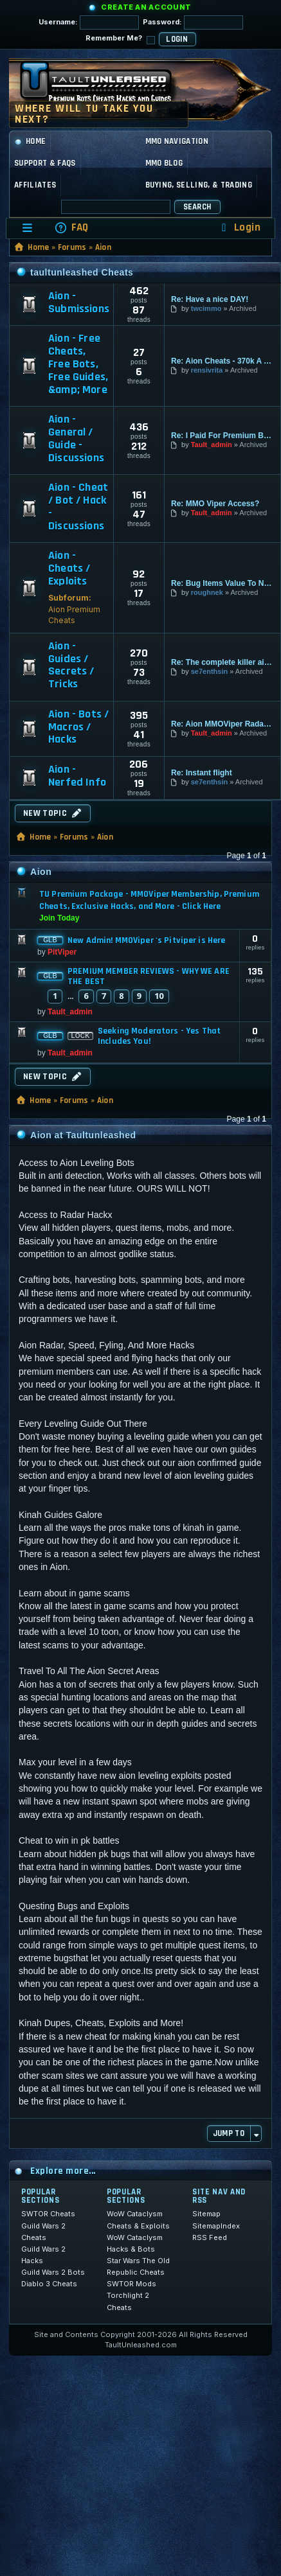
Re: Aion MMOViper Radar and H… (222, 723)
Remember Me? (120, 38)
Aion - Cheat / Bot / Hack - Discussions (78, 506)
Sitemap (206, 2213)
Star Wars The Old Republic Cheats (138, 2266)
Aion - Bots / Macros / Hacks (78, 727)
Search (197, 207)
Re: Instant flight (201, 772)
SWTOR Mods (131, 2283)
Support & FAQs (45, 163)
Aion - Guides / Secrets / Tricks (71, 665)
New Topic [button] (52, 813)
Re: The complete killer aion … (222, 662)
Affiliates (35, 185)
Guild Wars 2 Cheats (43, 2231)
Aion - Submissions (78, 302)
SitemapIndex (216, 2225)
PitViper (62, 952)
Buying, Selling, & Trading (198, 185)
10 (159, 995)
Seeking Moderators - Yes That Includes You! (159, 1036)
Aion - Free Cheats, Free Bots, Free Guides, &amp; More (78, 364)
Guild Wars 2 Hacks (43, 2255)
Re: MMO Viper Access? (215, 503)
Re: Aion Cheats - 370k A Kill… (222, 361)
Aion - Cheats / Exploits (69, 568)
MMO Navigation (177, 141)
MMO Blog (164, 163)
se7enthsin (209, 671)
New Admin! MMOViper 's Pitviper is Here (146, 940)
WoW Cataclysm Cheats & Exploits (138, 2219)
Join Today (59, 917)
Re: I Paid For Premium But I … (222, 435)
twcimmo (206, 308)
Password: (193, 22)
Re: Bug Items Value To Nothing (222, 583)
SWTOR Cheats (48, 2213)
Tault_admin (211, 444)
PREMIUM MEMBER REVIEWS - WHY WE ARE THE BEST (149, 976)
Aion (103, 247)
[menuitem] (71, 227)
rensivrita (207, 370)
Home (30, 141)
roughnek (207, 592)
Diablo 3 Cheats (49, 2283)
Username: (89, 22)
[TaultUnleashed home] (105, 86)
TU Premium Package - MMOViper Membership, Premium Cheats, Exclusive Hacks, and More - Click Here (149, 900)
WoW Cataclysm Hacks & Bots (135, 2243)
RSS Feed (209, 2237)
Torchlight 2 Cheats (128, 2301)
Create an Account (146, 7)
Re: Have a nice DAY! (209, 299)
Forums (72, 247)
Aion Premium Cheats (74, 614)
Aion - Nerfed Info (77, 776)
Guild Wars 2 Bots (53, 2272)
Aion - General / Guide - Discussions (76, 438)
